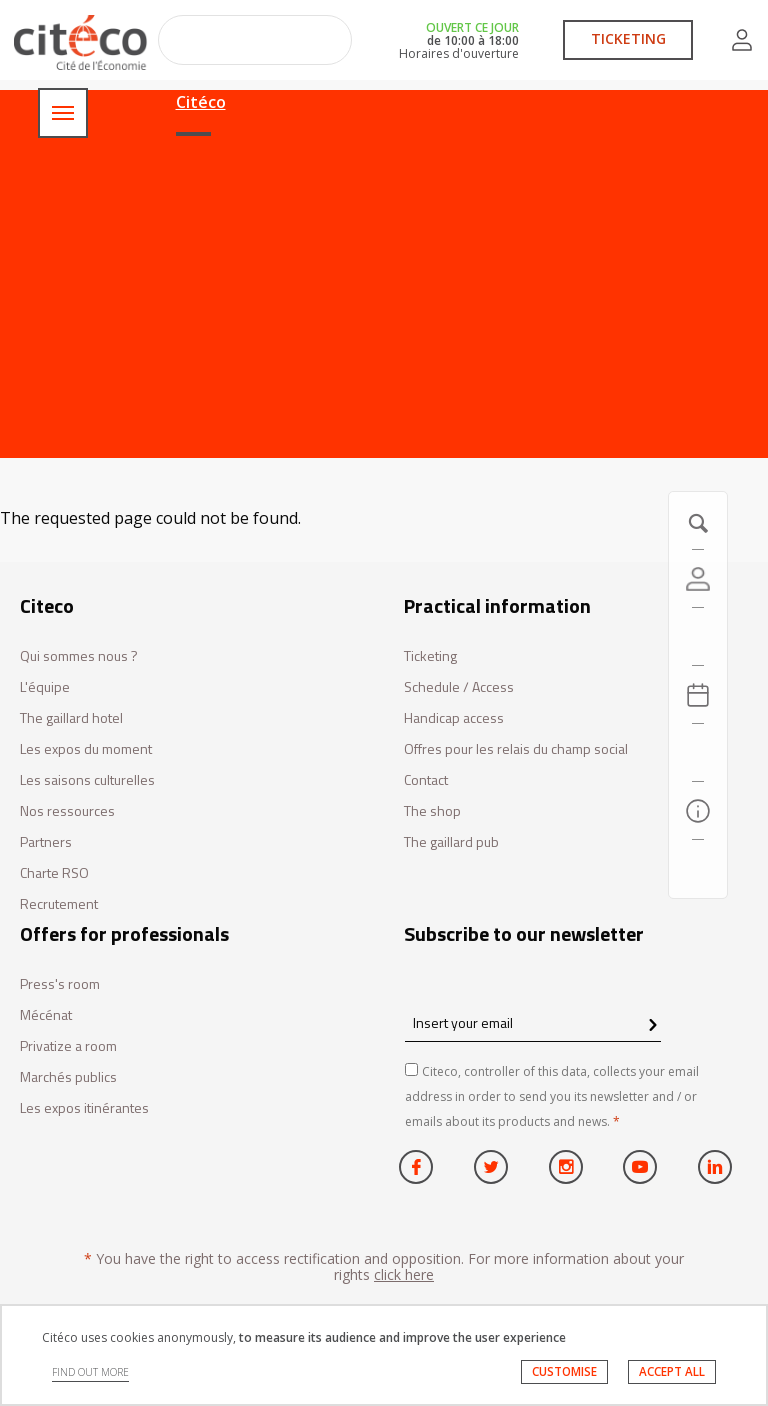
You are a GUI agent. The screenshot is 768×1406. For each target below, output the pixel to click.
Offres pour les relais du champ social (516, 749)
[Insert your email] (533, 1022)
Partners (46, 842)
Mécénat (46, 1015)
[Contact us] (698, 869)
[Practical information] (698, 811)
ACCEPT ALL (672, 1371)
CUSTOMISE (564, 1371)
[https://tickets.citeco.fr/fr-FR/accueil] (698, 637)
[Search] (698, 753)
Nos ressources (67, 811)
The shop (432, 811)
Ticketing (430, 656)
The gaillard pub (451, 842)
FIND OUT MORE (90, 1372)
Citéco (201, 102)
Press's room (60, 984)
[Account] (698, 579)
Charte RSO (54, 873)
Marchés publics (68, 1077)
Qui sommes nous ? (79, 656)
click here (404, 1274)
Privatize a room (68, 1046)
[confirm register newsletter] (652, 1026)
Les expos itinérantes (84, 1108)
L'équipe (45, 687)
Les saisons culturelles (87, 780)
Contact (426, 780)
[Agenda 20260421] (698, 695)
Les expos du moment (86, 749)
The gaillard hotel (71, 718)
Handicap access (454, 718)
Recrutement (59, 904)
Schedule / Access (459, 687)
